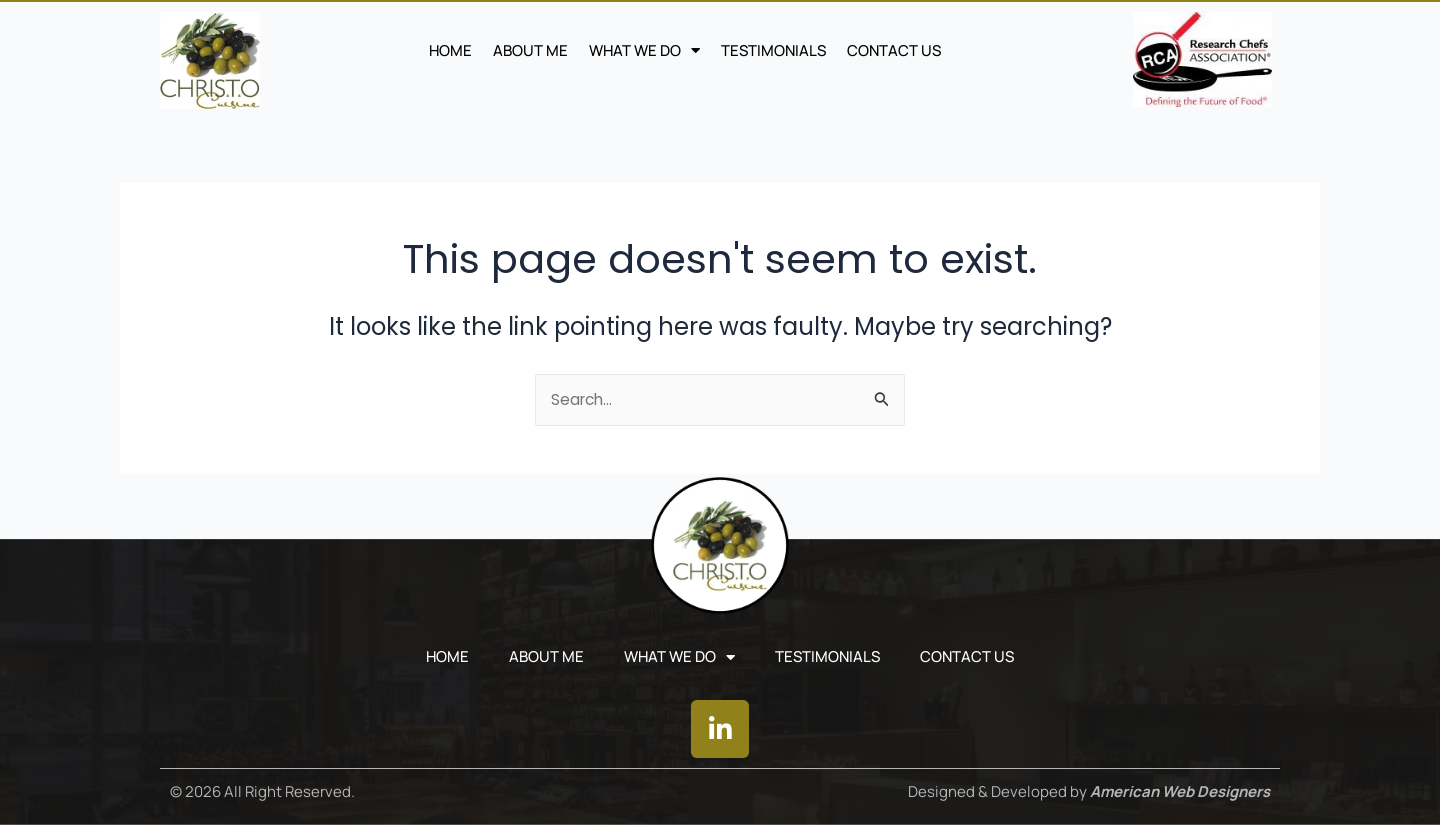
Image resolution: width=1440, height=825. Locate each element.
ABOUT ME (530, 50)
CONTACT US (894, 50)
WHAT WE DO (644, 51)
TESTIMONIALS (773, 50)
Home (450, 50)
